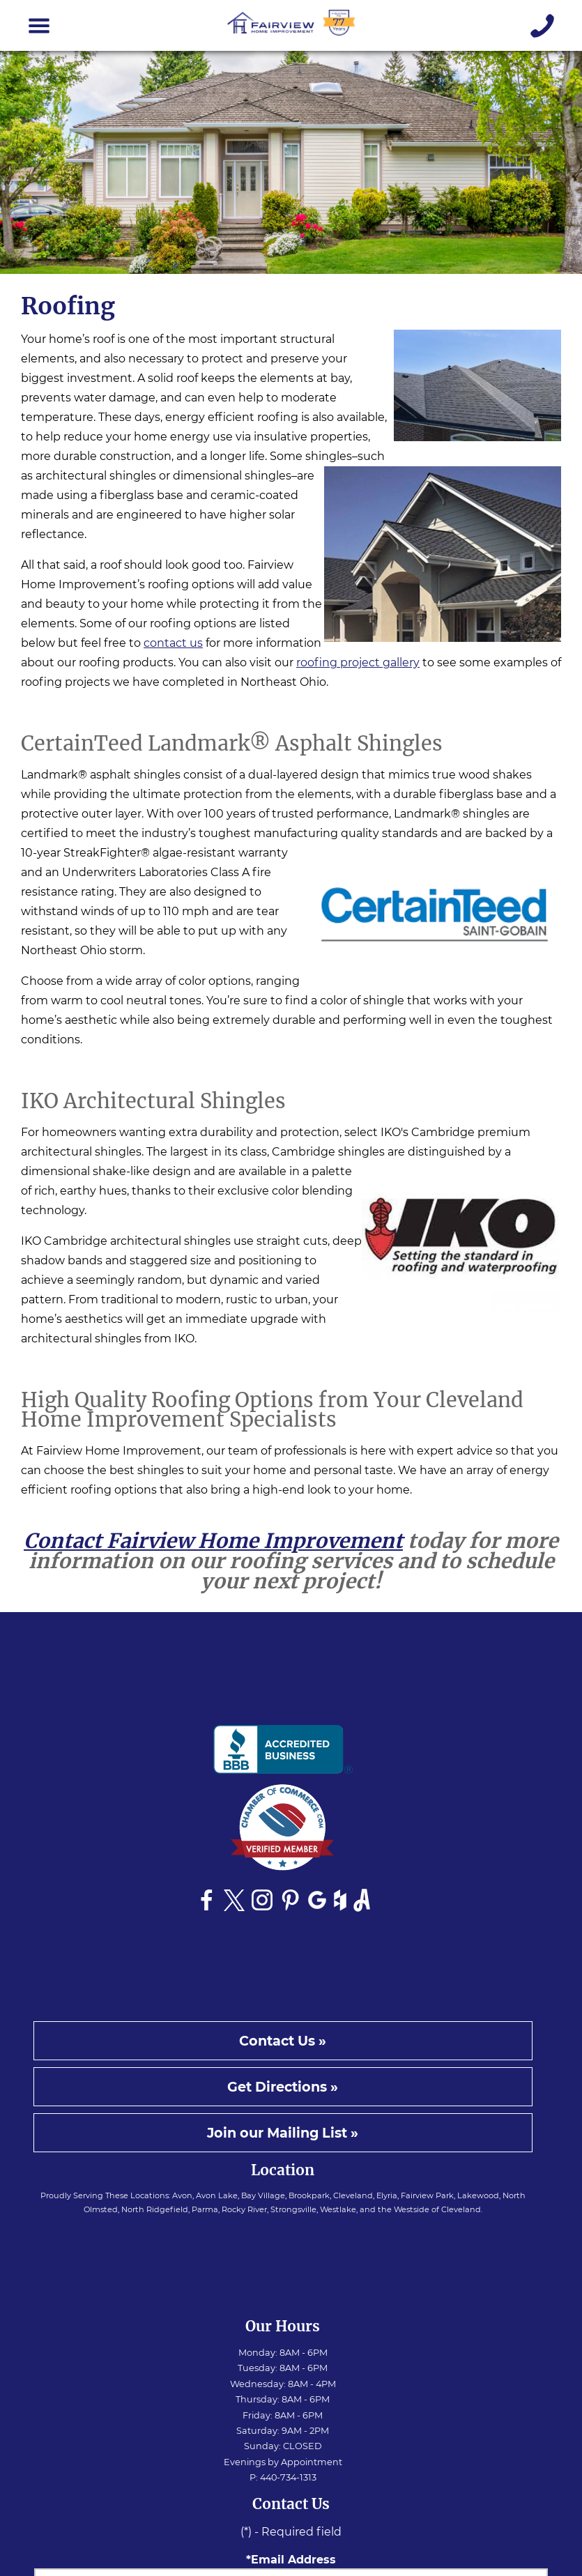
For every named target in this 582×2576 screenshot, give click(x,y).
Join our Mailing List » (282, 2132)
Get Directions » (282, 2086)
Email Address (293, 2559)
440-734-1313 (288, 2477)
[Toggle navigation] (39, 26)
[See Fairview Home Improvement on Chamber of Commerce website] (282, 1831)
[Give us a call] (543, 26)
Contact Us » (282, 2040)
